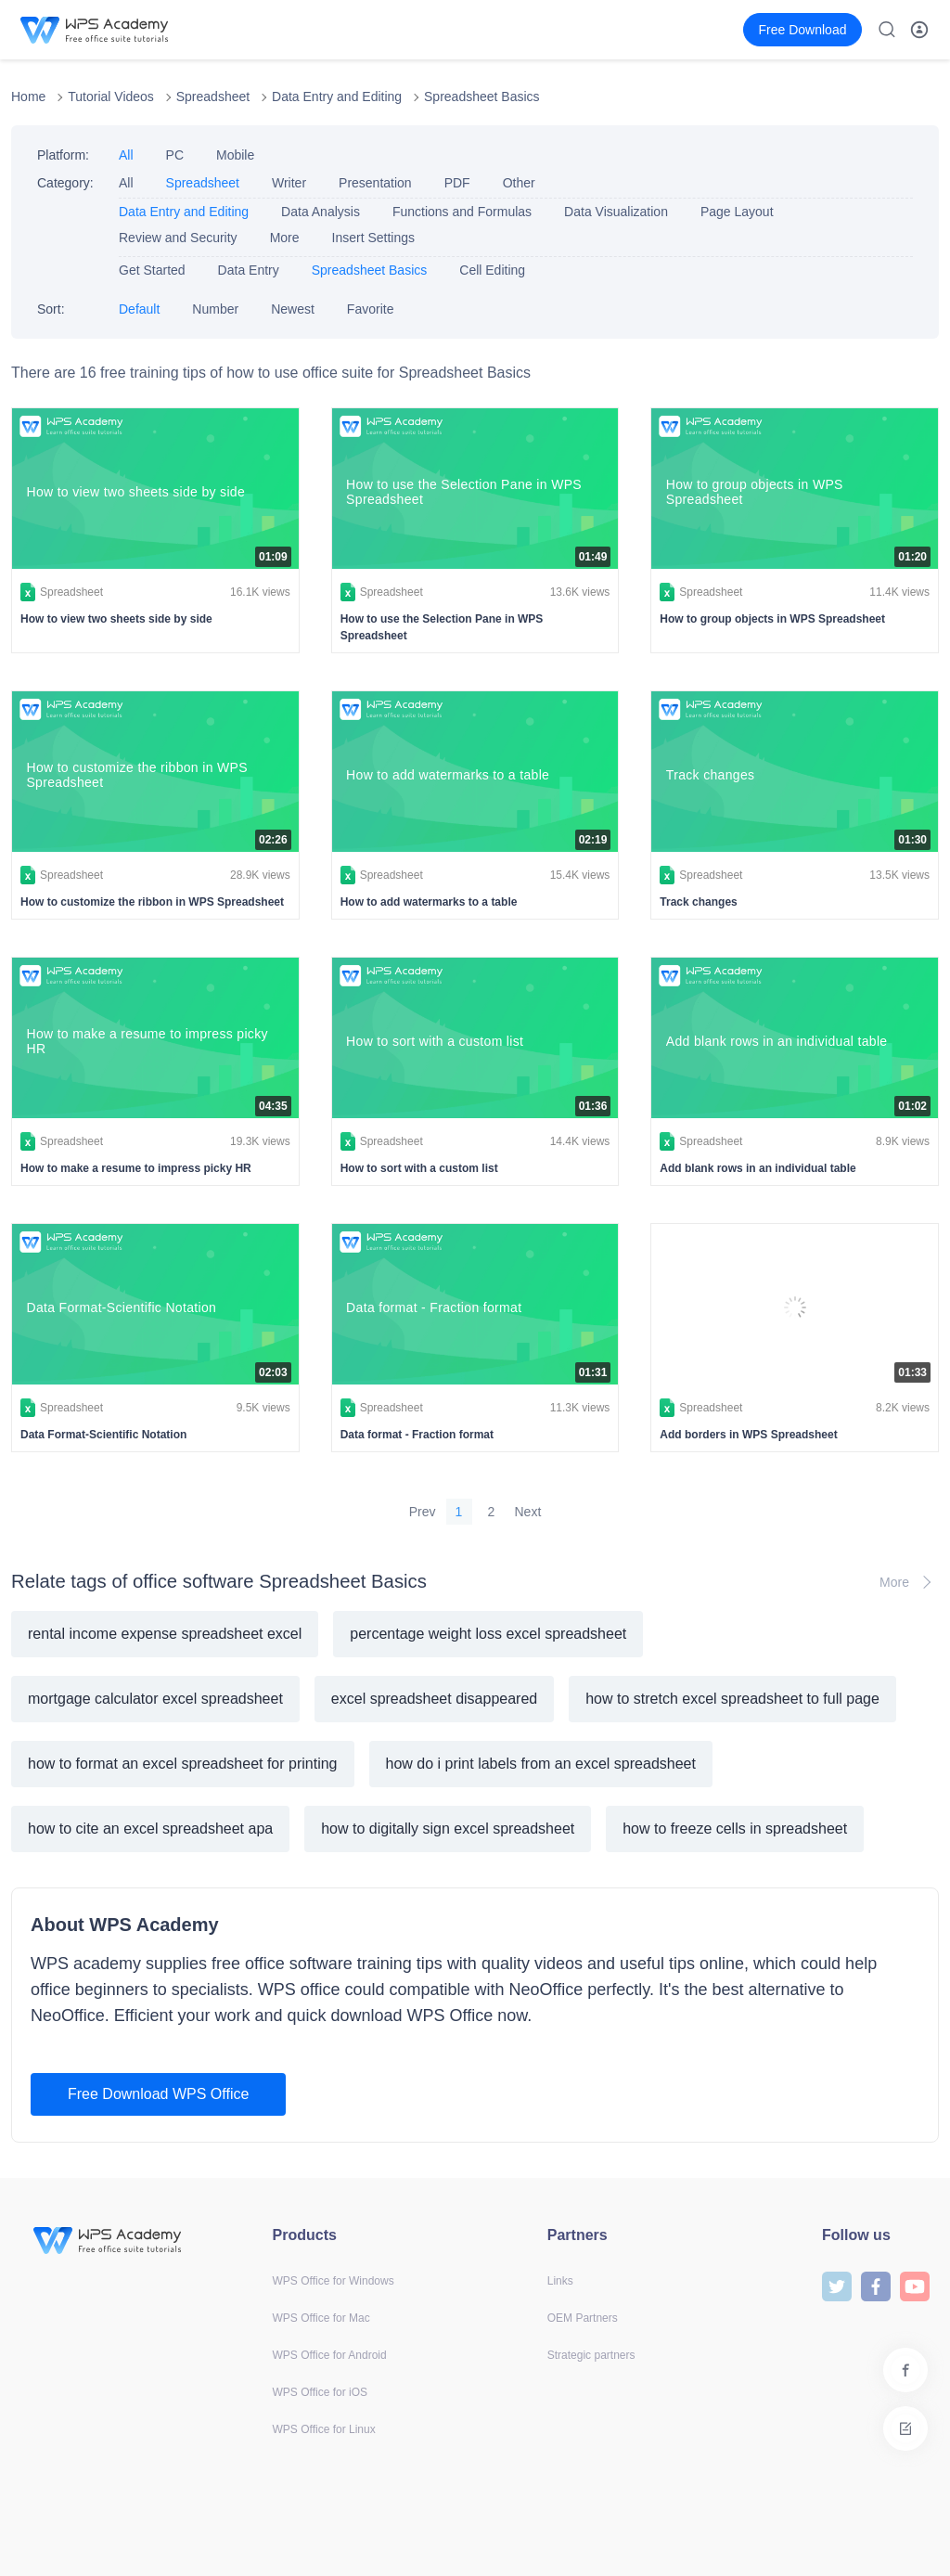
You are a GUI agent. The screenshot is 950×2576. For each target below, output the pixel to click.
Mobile (235, 155)
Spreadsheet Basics (482, 96)
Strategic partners (591, 2355)
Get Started (152, 270)
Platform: (63, 155)
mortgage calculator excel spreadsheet (155, 1699)
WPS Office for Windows (333, 2280)
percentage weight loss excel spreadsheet (488, 1634)
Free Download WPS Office (158, 2094)
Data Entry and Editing (337, 96)
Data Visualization (616, 211)
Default (139, 309)
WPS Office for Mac (321, 2318)
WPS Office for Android (330, 2355)
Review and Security (178, 237)
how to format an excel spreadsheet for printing (183, 1763)
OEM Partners (582, 2318)
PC (175, 155)
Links (560, 2280)
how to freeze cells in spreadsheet (735, 1828)
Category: (65, 182)
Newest (293, 309)
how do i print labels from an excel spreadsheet (541, 1763)
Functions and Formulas (462, 211)
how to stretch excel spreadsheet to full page (732, 1699)
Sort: (51, 309)
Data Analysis (320, 211)
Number (215, 309)
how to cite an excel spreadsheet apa (150, 1828)
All (126, 155)
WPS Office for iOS (320, 2392)
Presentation (375, 182)
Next (528, 1511)
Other (519, 182)
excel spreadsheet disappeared (434, 1699)
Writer (289, 182)
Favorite (370, 309)
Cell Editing (492, 270)
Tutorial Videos (111, 96)
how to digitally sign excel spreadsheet (447, 1828)
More (285, 237)
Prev (422, 1511)
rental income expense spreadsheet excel (165, 1634)
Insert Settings (374, 237)
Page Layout (737, 211)
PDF (457, 182)
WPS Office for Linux (324, 2429)
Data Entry (248, 270)
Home (28, 96)
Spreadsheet (213, 96)
